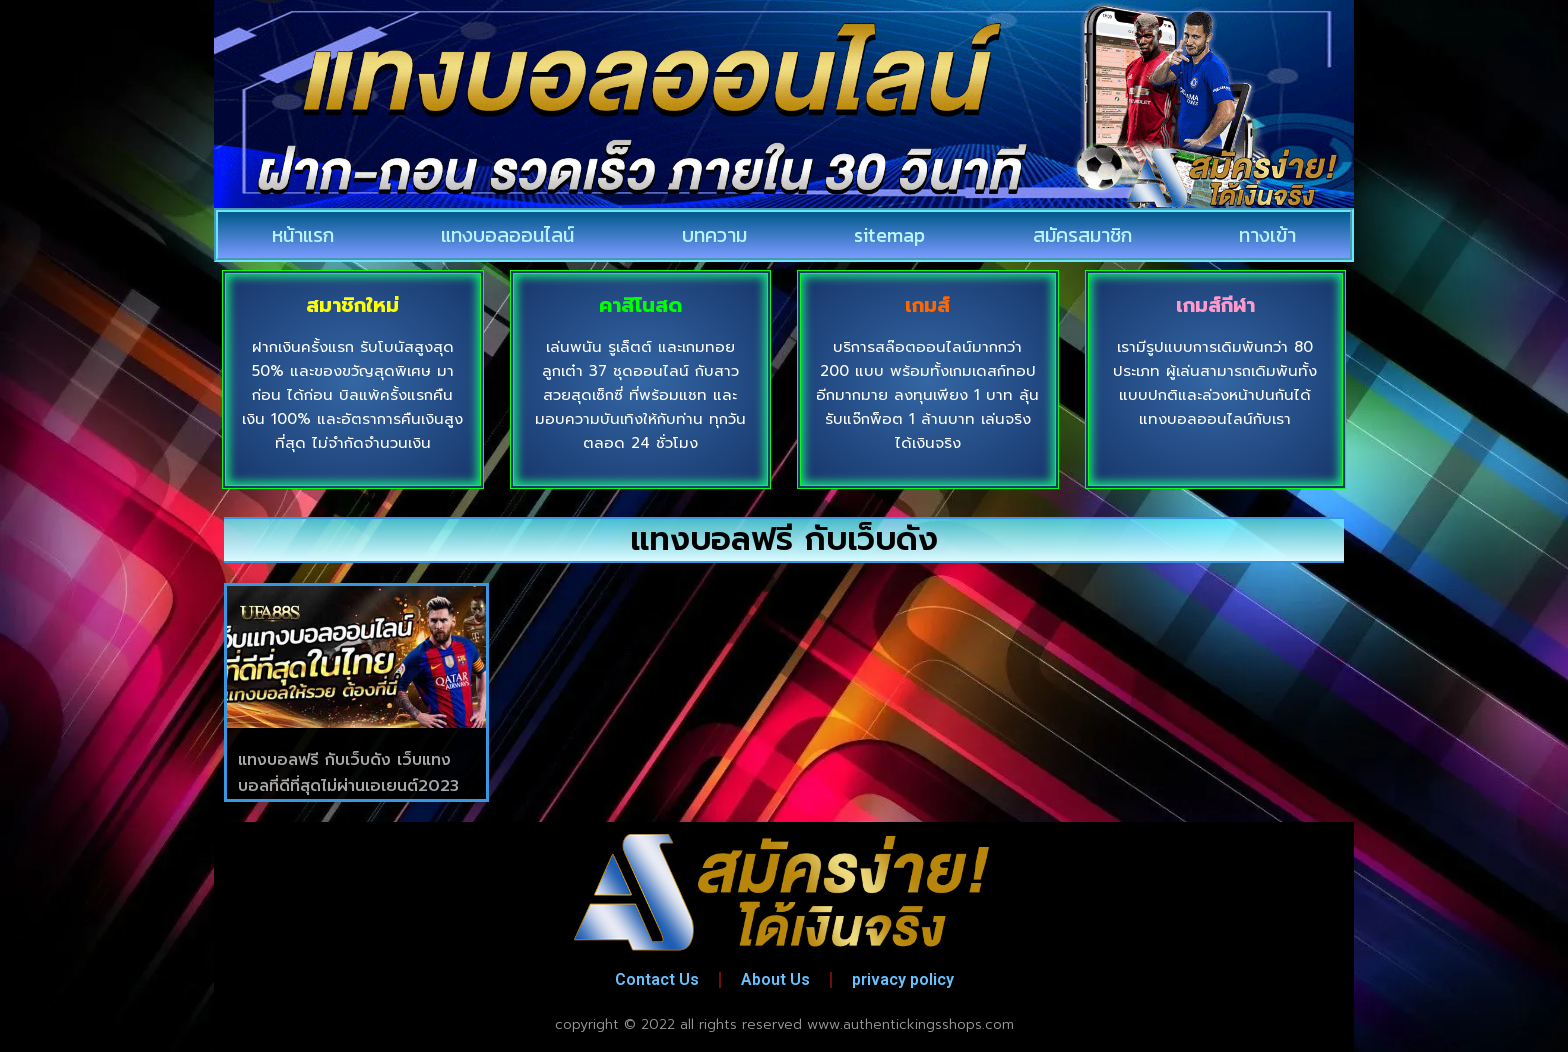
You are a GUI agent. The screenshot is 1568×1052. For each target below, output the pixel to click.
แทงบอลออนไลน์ (507, 235)
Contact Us (657, 979)
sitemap (889, 235)
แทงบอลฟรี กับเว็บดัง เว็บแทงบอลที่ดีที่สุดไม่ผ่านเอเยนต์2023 (348, 773)
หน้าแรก (303, 235)
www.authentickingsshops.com (910, 1024)
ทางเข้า (1267, 235)
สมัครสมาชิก (1082, 235)
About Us (775, 979)
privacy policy (903, 979)
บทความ (714, 235)
